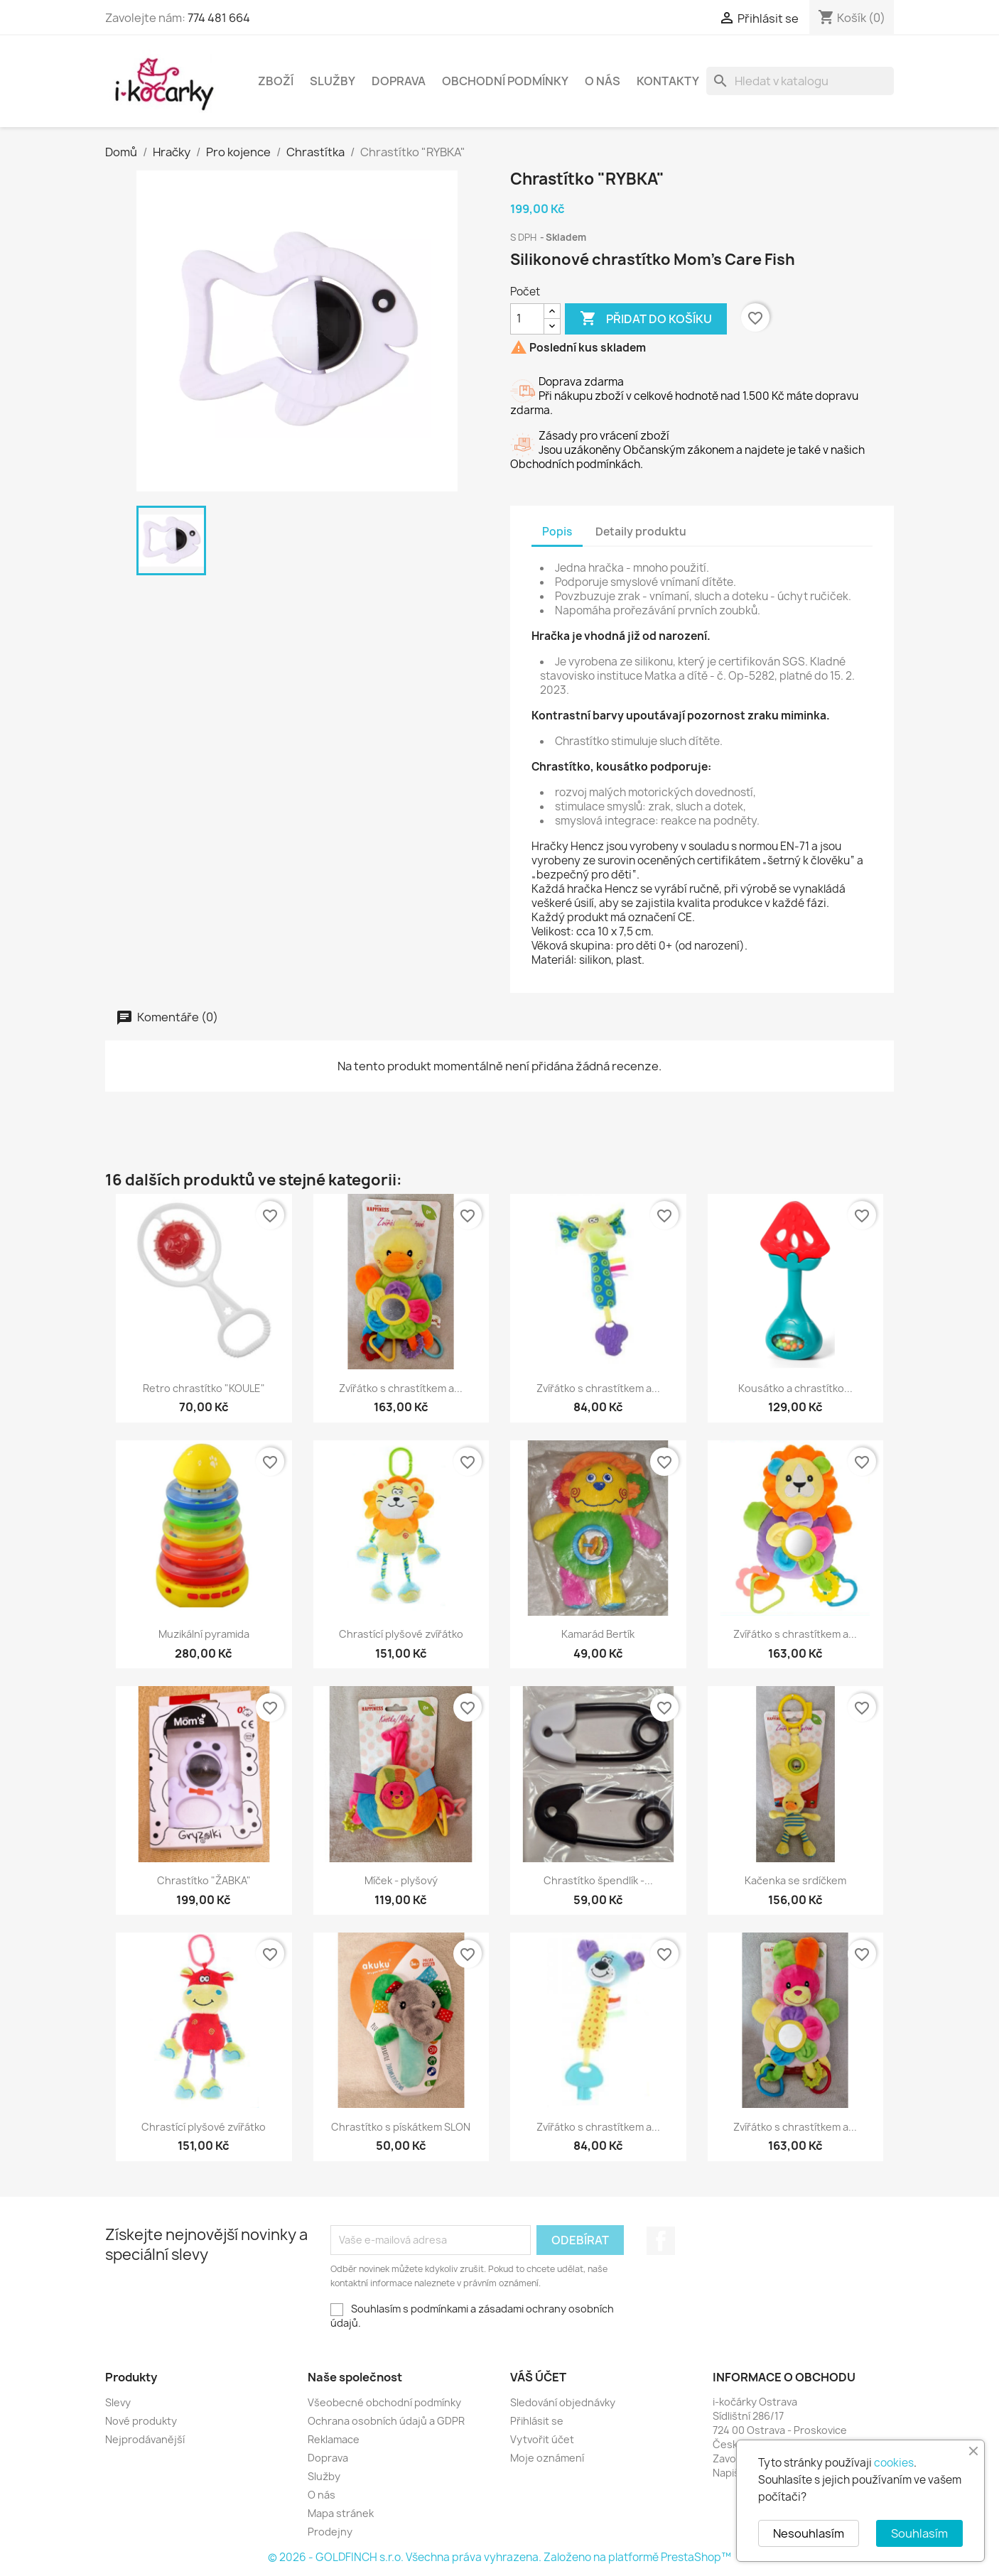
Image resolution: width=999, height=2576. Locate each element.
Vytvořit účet (542, 2439)
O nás (602, 81)
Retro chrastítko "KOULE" (204, 1388)
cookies (894, 2462)
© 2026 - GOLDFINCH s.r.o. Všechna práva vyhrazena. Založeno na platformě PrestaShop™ (499, 2557)
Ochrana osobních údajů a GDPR (386, 2421)
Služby (332, 81)
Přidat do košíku (646, 319)
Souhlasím (919, 2533)
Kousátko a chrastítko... (795, 1388)
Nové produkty (141, 2421)
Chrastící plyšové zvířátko (401, 1634)
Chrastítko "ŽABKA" (204, 1880)
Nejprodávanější (145, 2439)
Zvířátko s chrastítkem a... (401, 1388)
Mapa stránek (341, 2513)
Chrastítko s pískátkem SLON (400, 2127)
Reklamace (334, 2439)
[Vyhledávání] (800, 81)
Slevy (118, 2402)
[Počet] (527, 319)
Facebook (661, 2241)
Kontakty (668, 81)
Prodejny (330, 2531)
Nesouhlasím (808, 2533)
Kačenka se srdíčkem (795, 1880)
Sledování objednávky (562, 2402)
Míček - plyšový (401, 1880)
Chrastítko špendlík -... (598, 1880)
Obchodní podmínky (505, 81)
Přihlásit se (536, 2421)
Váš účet (538, 2377)
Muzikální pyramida (203, 1634)
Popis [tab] (557, 531)
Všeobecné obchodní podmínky (384, 2402)
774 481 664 (219, 18)
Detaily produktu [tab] (640, 531)
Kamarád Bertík (597, 1634)
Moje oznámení (547, 2457)
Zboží (275, 81)
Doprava (399, 81)
